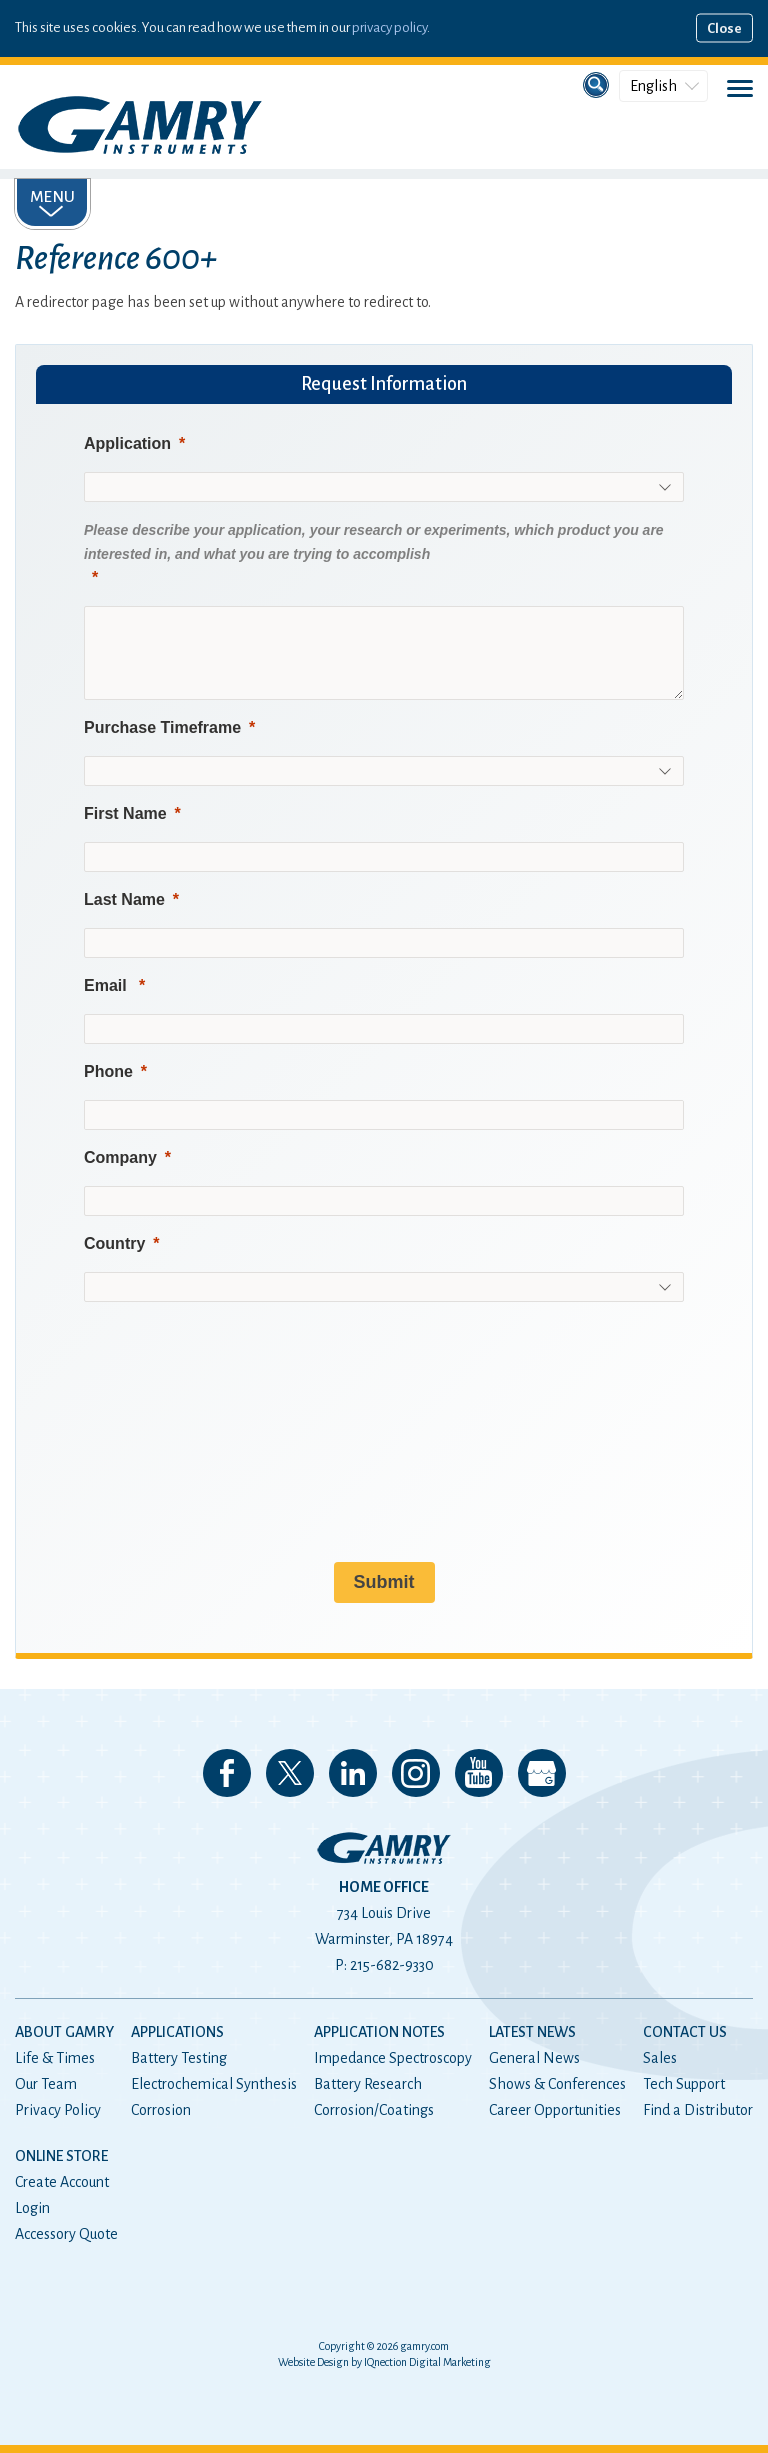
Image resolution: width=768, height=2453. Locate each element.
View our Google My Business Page (542, 1773)
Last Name (124, 899)
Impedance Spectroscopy (393, 2058)
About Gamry (64, 2032)
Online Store (61, 2156)
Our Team (46, 2084)
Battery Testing (179, 2058)
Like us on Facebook (227, 1773)
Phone (108, 1071)
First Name (125, 813)
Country (114, 1243)
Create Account (62, 2182)
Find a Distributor (698, 2110)
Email (107, 985)
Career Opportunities (555, 2110)
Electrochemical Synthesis (214, 2084)
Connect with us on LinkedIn (353, 1773)
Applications (177, 2032)
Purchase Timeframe (162, 727)
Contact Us (685, 2032)
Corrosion (161, 2110)
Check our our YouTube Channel (479, 1773)
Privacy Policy (58, 2110)
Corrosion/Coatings (374, 2110)
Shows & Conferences (557, 2084)
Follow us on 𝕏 (290, 1773)
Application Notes (379, 2032)
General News (534, 2058)
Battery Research (368, 2084)
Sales (660, 2058)
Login (32, 2208)
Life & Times (55, 2058)
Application (127, 443)
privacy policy (389, 27)
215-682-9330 (392, 1965)
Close (724, 28)
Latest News (532, 2032)
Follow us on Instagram (416, 1773)
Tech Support (684, 2084)
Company (120, 1157)
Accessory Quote (66, 2234)
